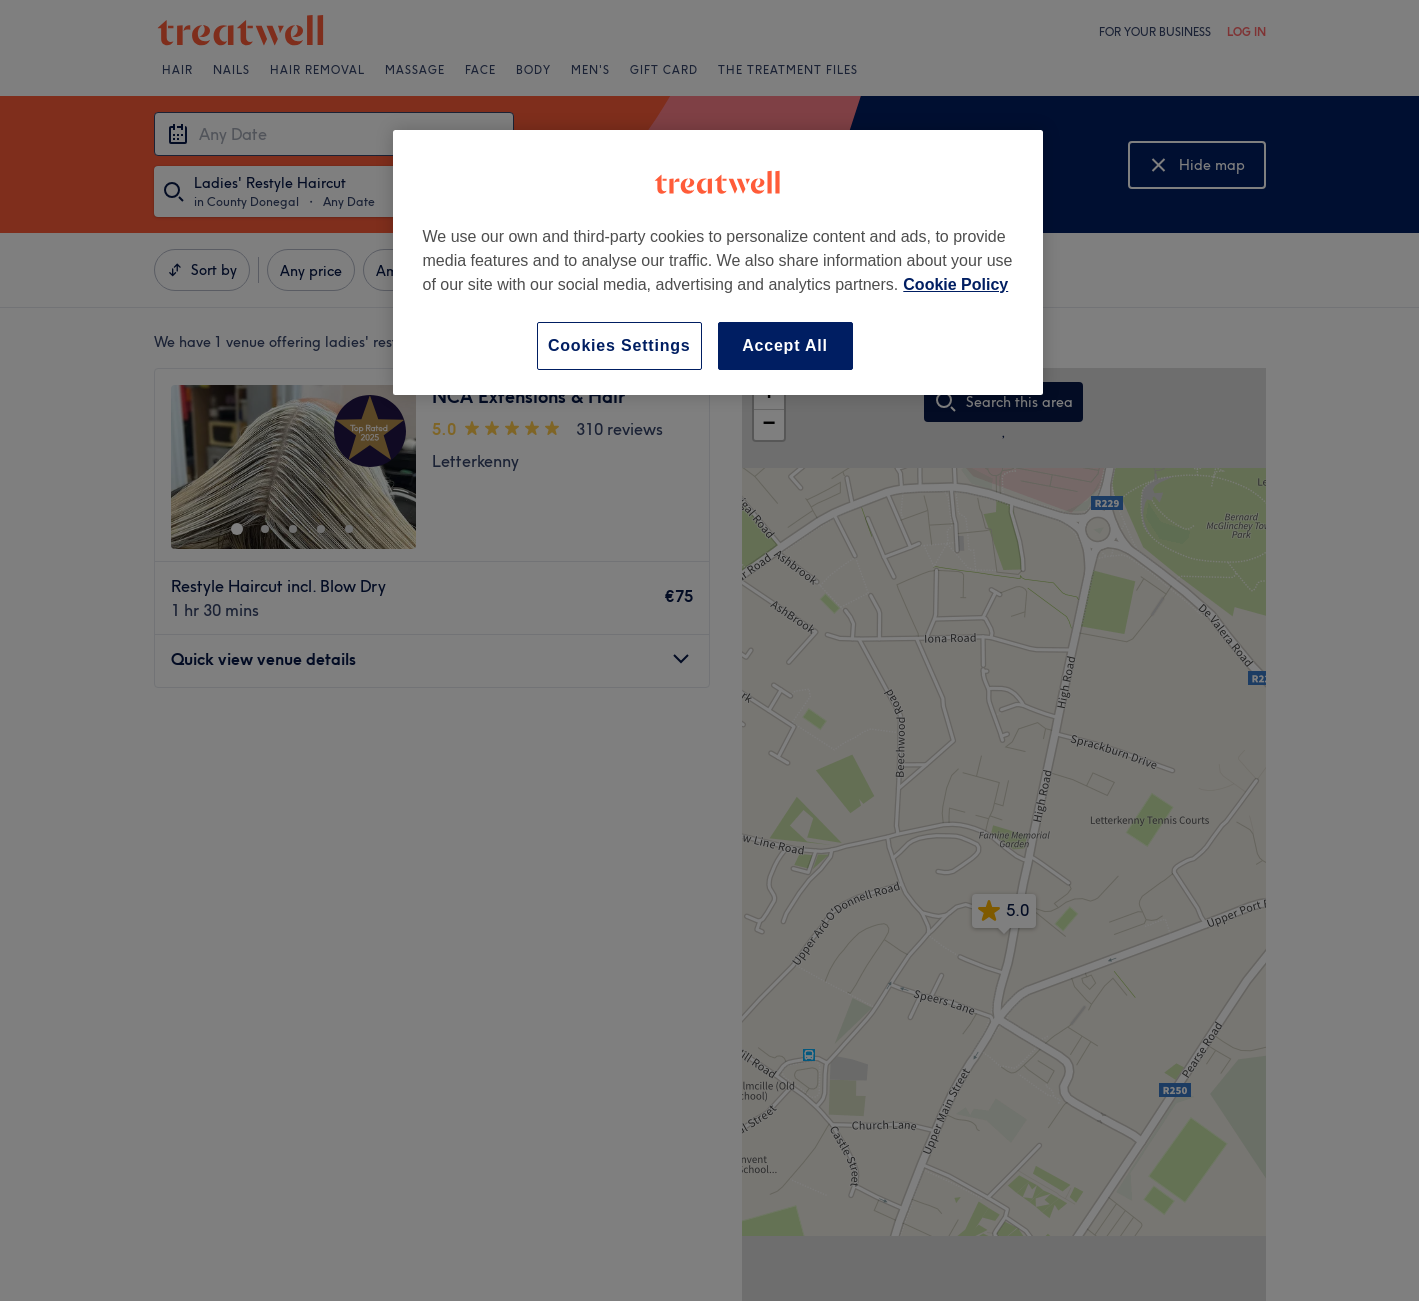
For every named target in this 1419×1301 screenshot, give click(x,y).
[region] (718, 262)
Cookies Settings (619, 345)
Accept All (785, 345)
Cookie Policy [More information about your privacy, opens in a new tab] (955, 284)
